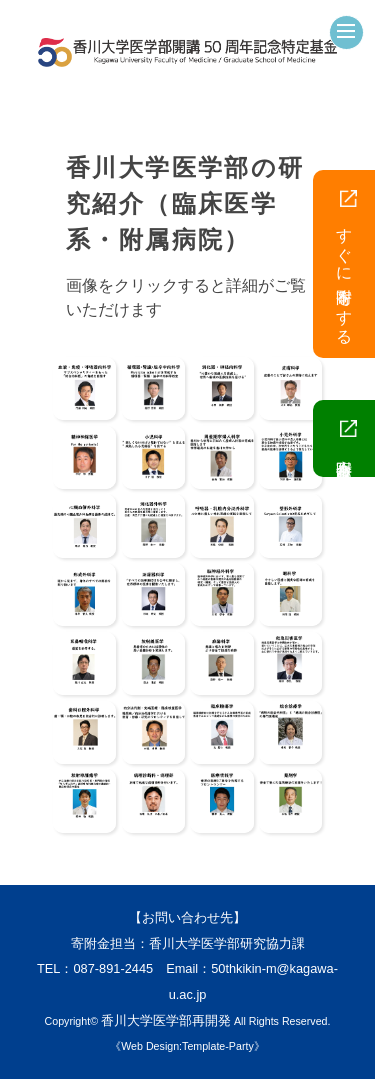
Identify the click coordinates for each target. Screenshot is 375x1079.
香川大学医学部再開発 (166, 1020)
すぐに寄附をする (346, 264)
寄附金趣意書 (346, 438)
